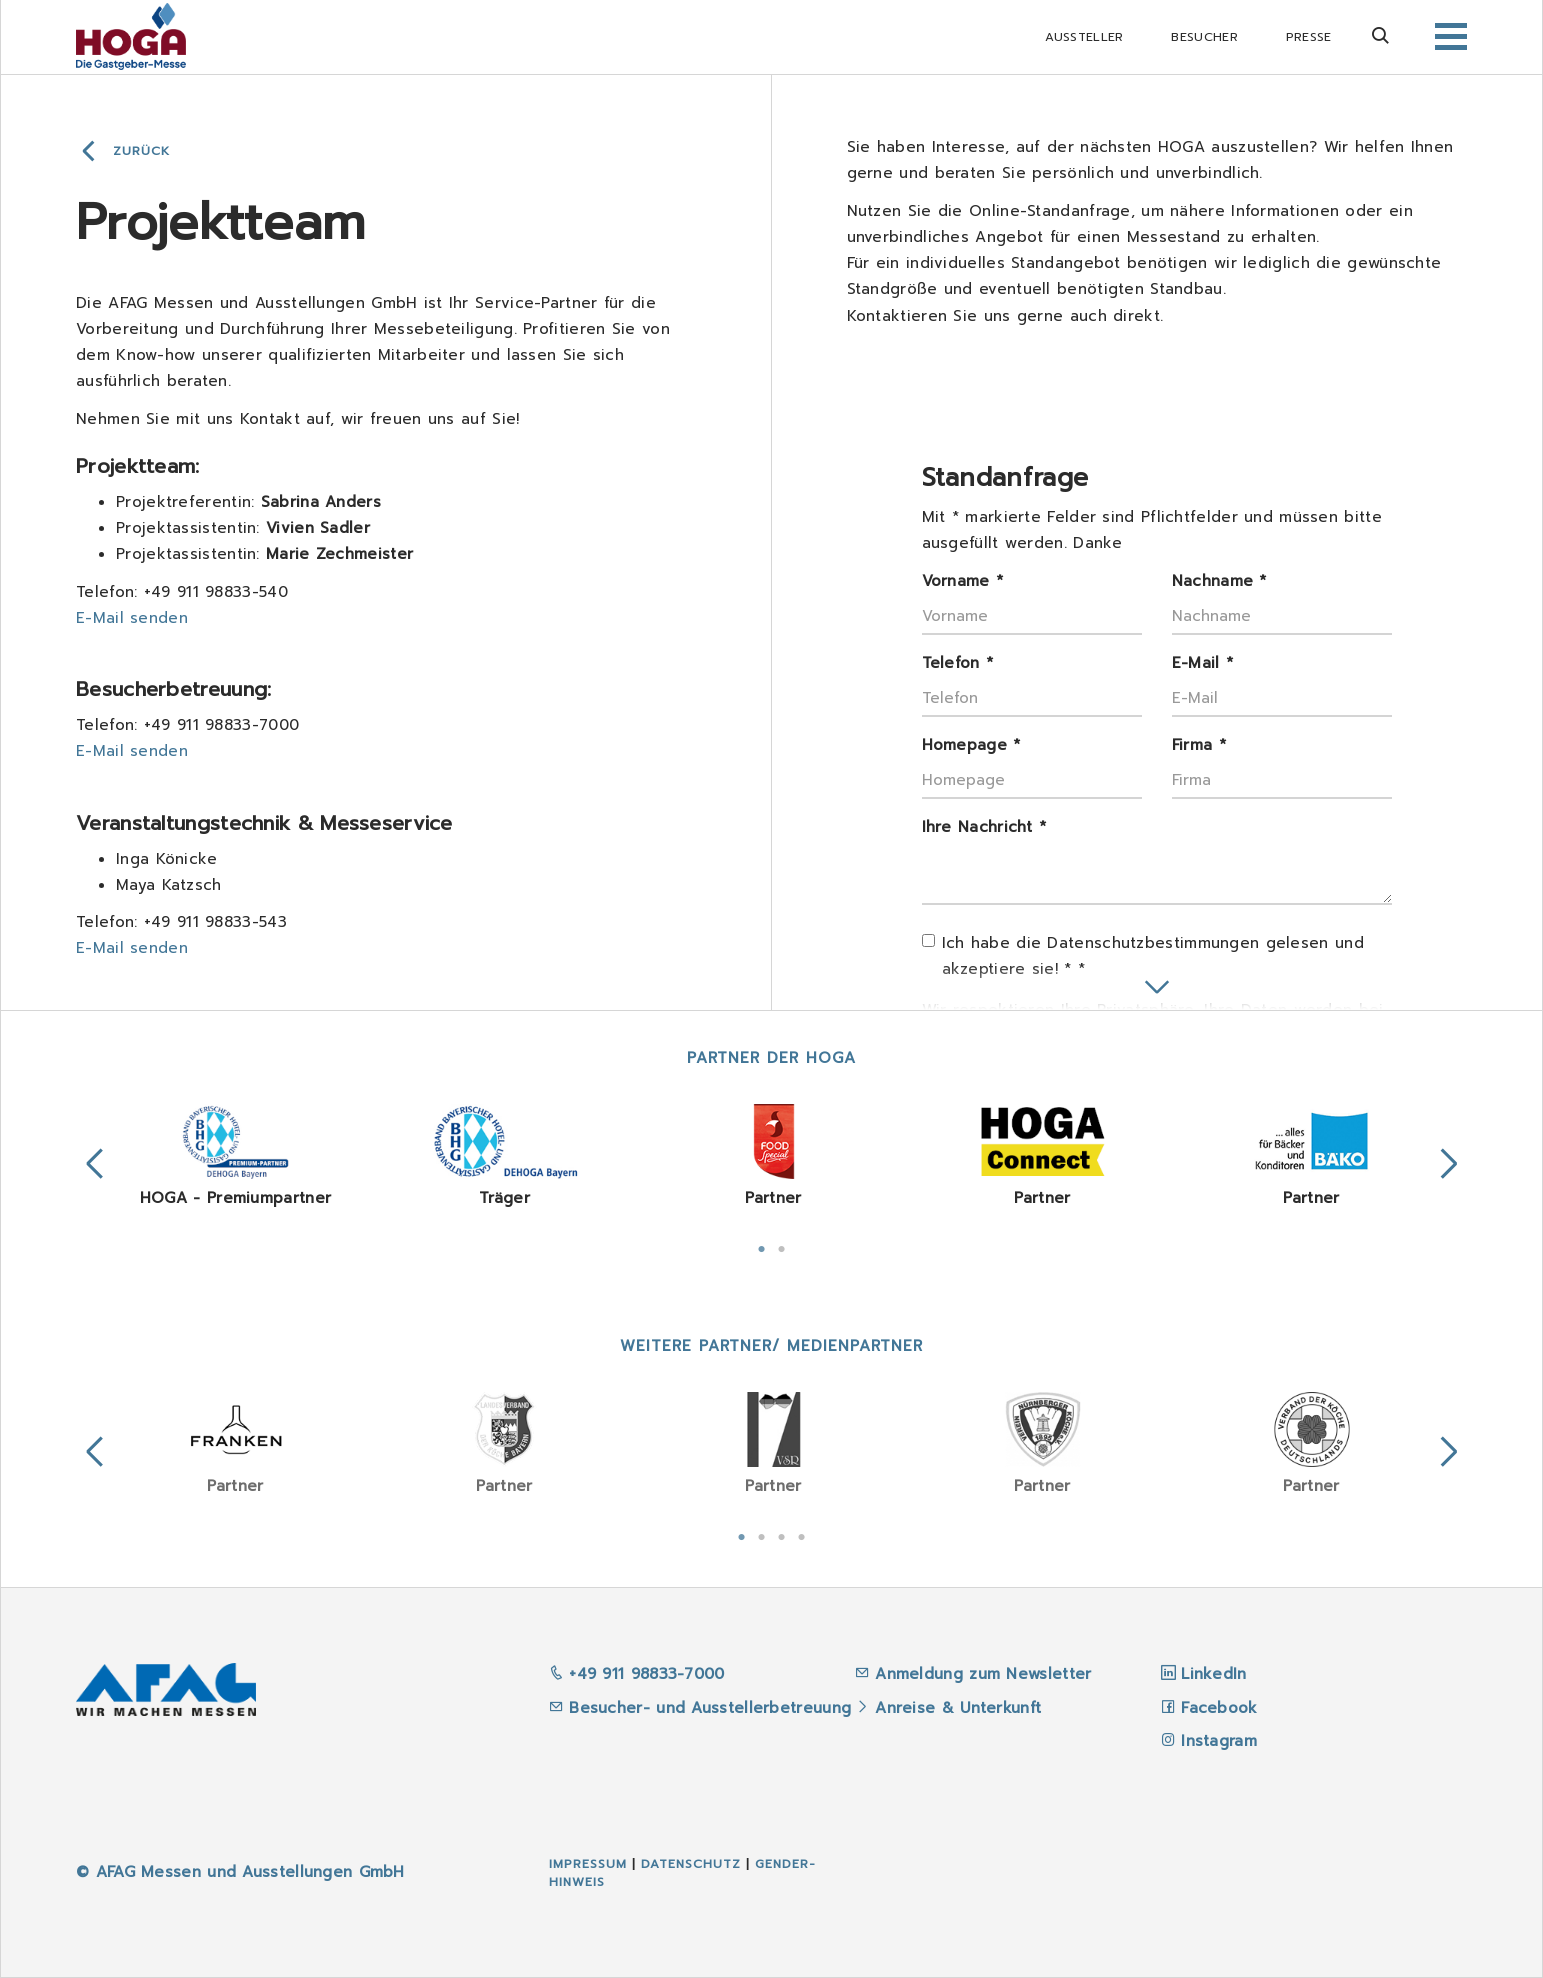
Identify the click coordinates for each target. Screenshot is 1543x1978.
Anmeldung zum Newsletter (986, 1674)
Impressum (588, 1864)
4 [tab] (802, 1535)
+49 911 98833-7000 (637, 1674)
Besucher (1204, 37)
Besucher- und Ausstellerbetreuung (700, 1708)
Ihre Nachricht (984, 827)
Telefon (958, 663)
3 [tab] (782, 1535)
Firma (1199, 745)
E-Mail (1202, 663)
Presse (1309, 37)
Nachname (1219, 581)
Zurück (141, 151)
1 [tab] (762, 1247)
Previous (95, 1164)
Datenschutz (691, 1864)
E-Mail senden (132, 618)
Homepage (971, 745)
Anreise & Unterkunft (958, 1708)
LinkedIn (1213, 1674)
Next (1449, 1164)
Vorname (963, 581)
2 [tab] (782, 1247)
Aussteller (1084, 37)
